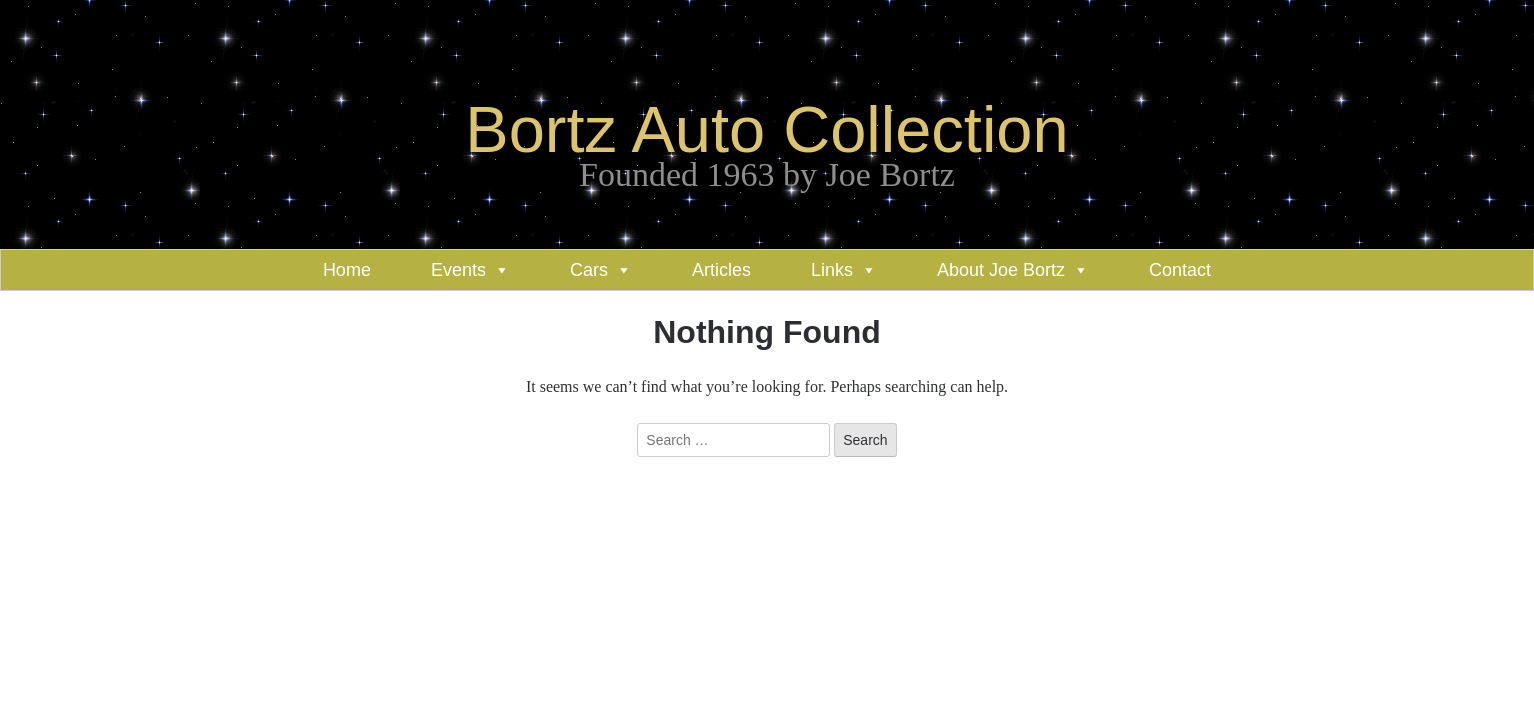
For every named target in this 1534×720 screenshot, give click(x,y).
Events (458, 270)
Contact (1180, 270)
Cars (589, 270)
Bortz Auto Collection (766, 129)
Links (832, 270)
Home (347, 270)
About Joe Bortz (1001, 270)
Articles (721, 270)
